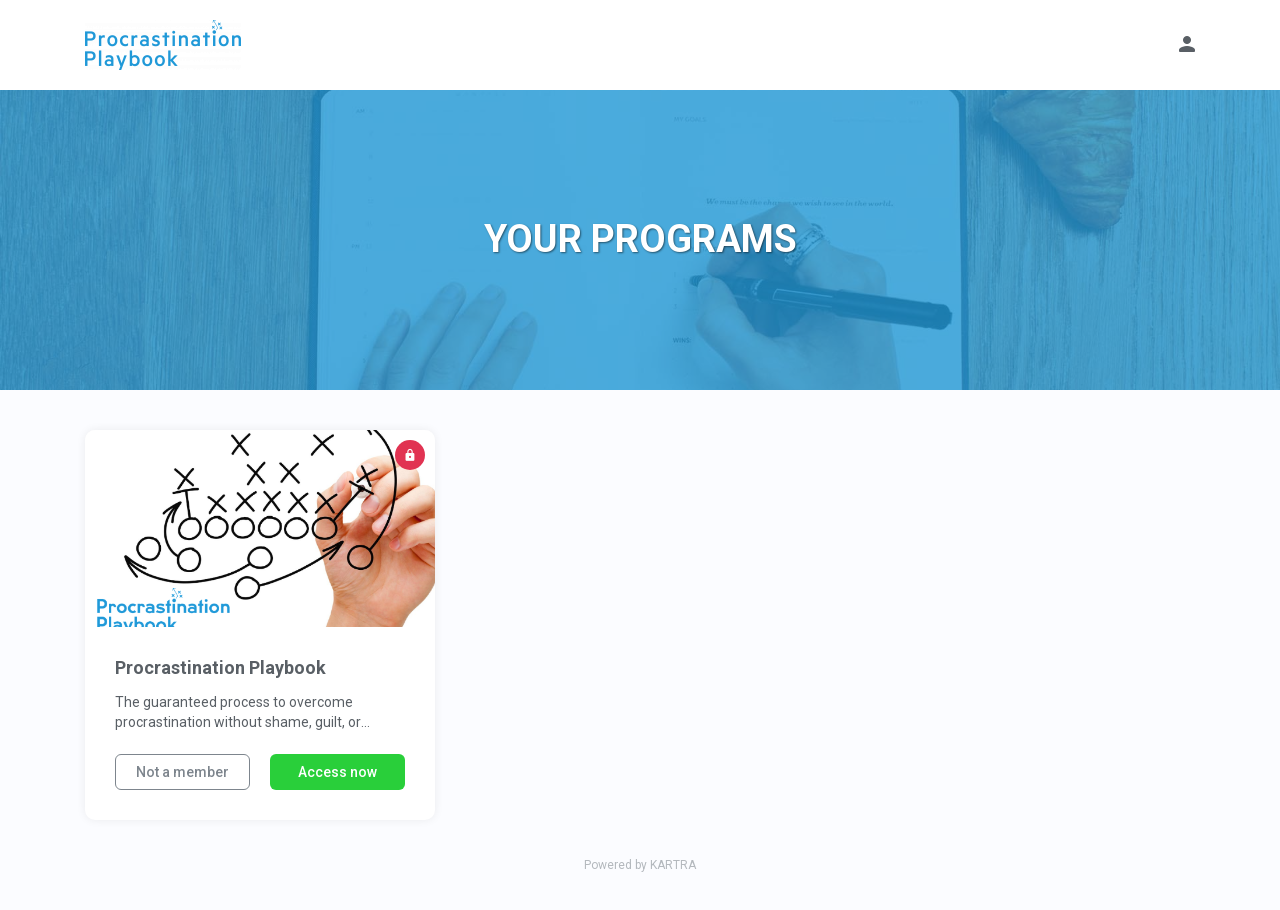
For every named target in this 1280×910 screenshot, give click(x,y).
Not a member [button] (182, 772)
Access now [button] (337, 772)
